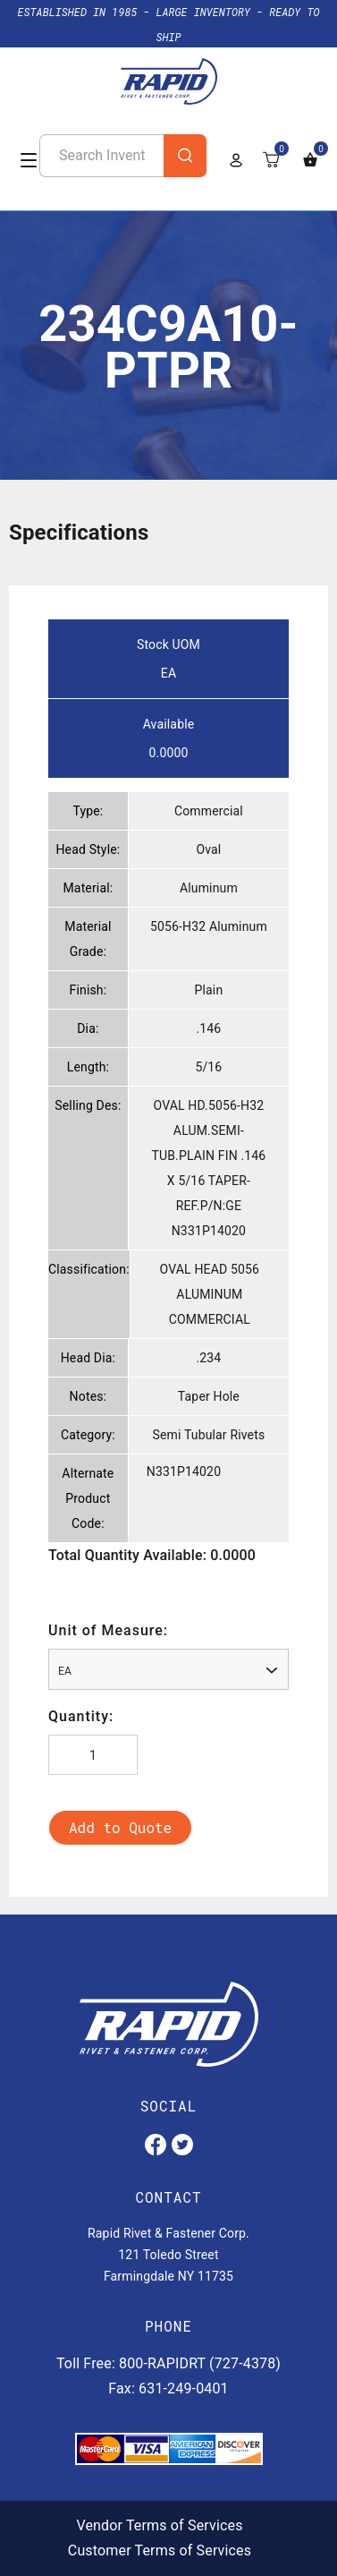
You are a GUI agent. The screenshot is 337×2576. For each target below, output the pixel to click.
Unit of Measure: (108, 1630)
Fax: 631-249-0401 (168, 2388)
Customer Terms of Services (159, 2550)
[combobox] (168, 1669)
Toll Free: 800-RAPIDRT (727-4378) (168, 2363)
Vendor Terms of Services (159, 2525)
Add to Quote (120, 1827)
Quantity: (81, 1716)
